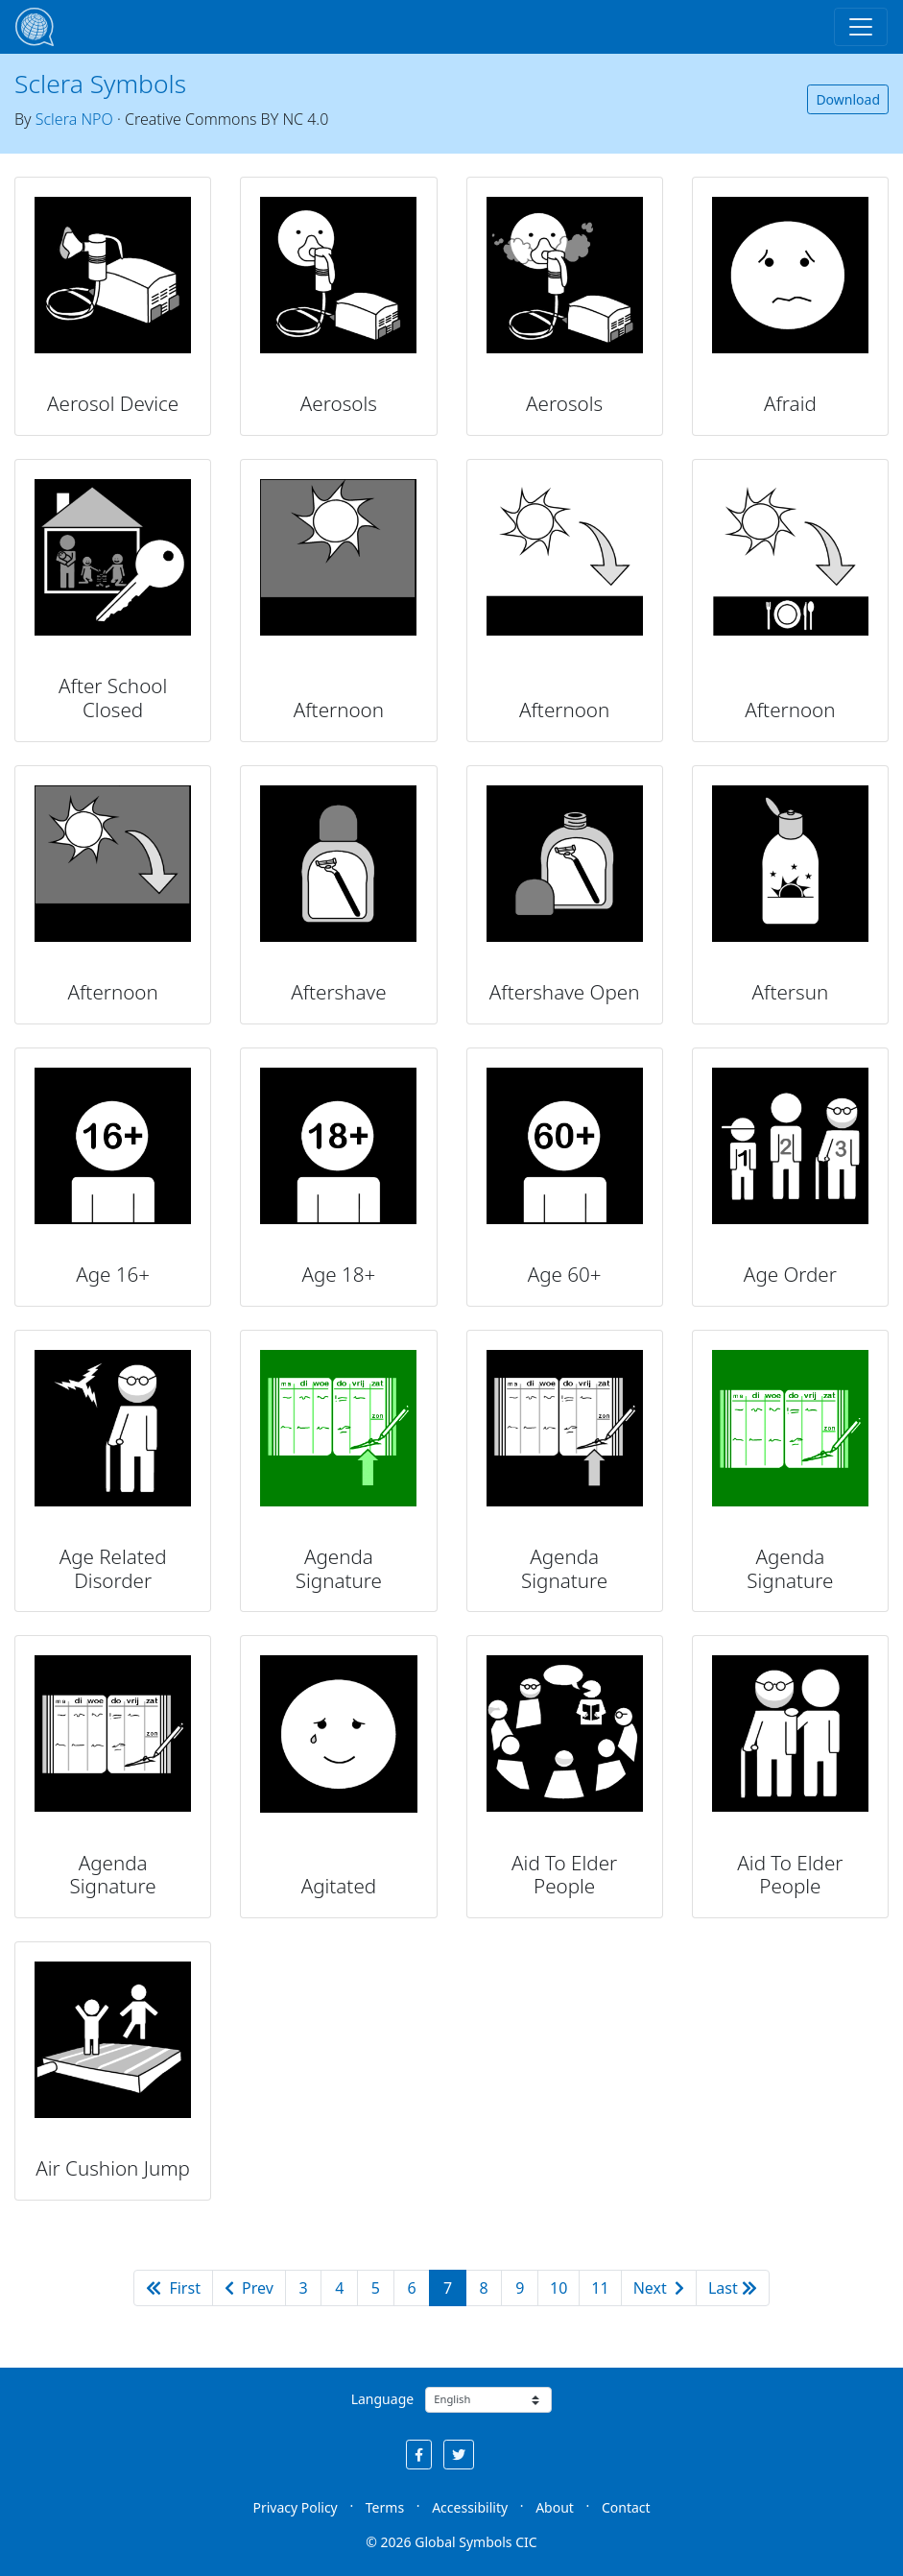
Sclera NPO (74, 119)
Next (658, 2288)
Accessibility (470, 2507)
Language (382, 2399)
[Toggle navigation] (861, 27)
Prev (249, 2288)
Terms (385, 2507)
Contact (626, 2507)
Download (848, 99)
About (554, 2507)
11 (599, 2288)
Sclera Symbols (100, 83)
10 (558, 2288)
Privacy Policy (294, 2507)
